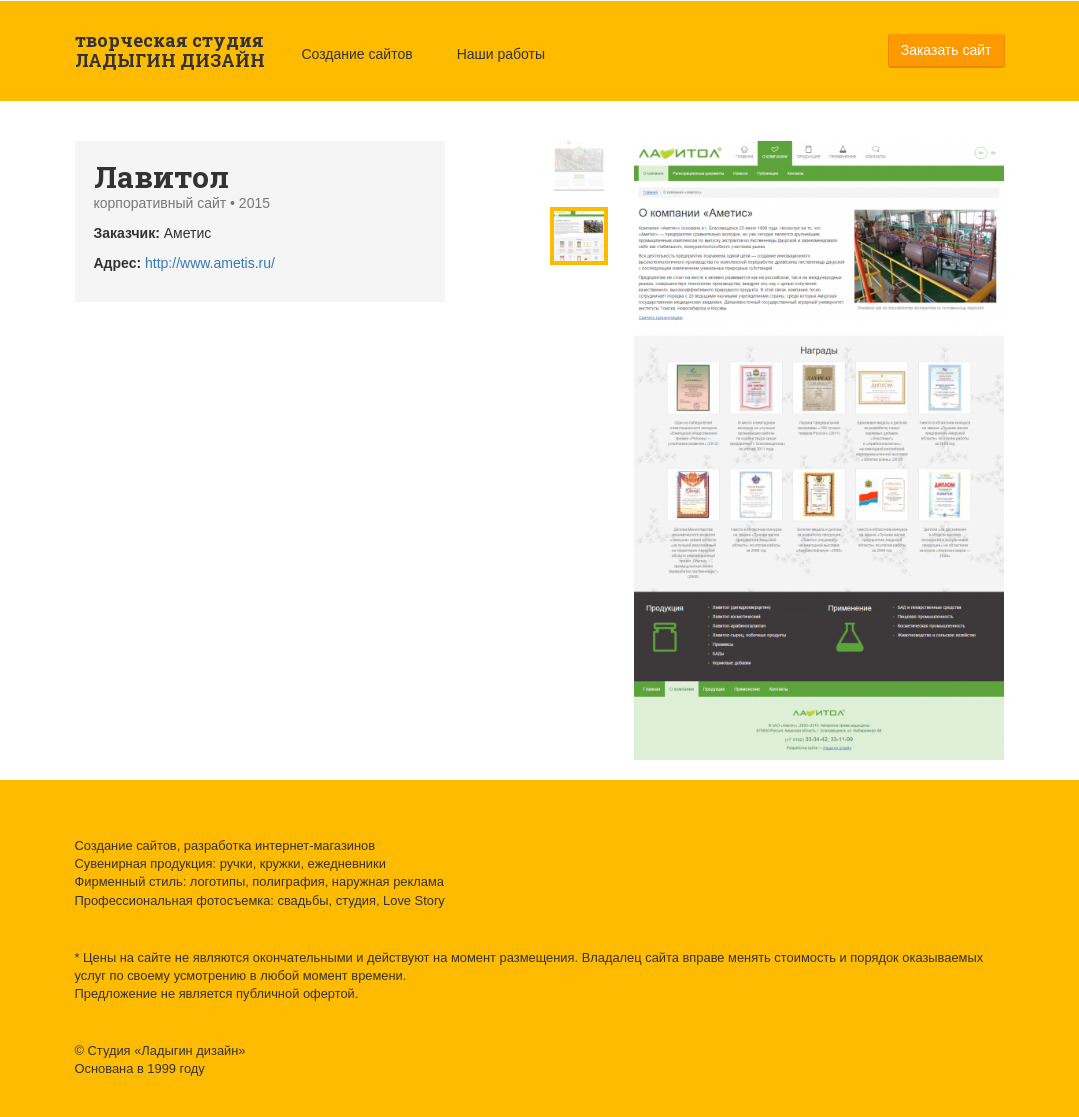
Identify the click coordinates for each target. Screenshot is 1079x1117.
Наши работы (501, 54)
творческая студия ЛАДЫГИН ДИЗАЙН (170, 50)
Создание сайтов (357, 54)
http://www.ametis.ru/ (210, 263)
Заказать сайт (946, 50)
